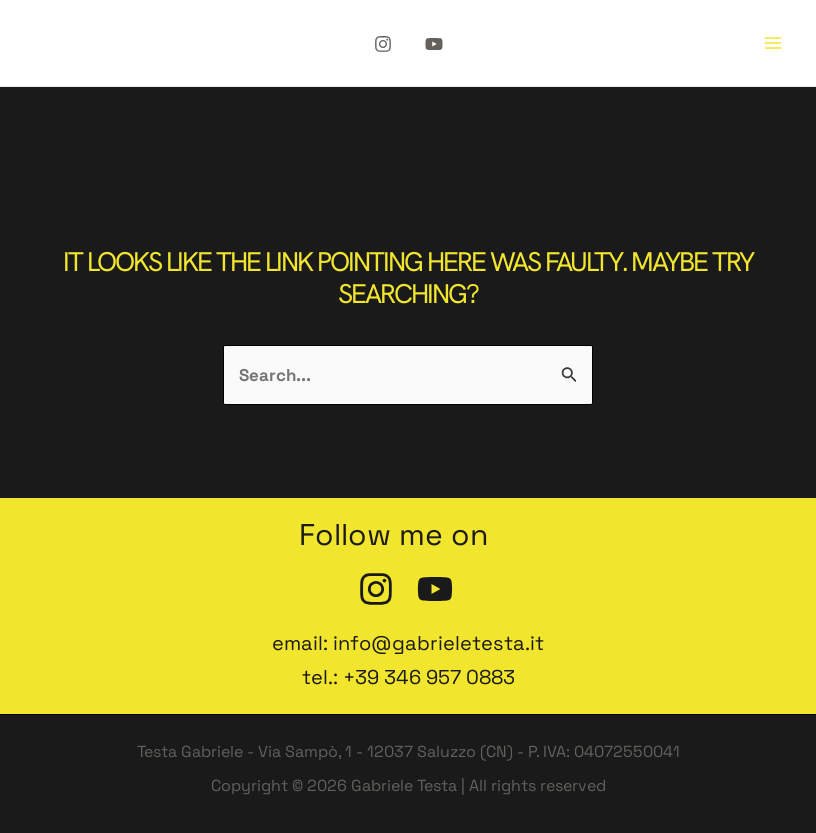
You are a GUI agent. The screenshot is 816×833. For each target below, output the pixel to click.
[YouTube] (434, 44)
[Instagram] (383, 44)
